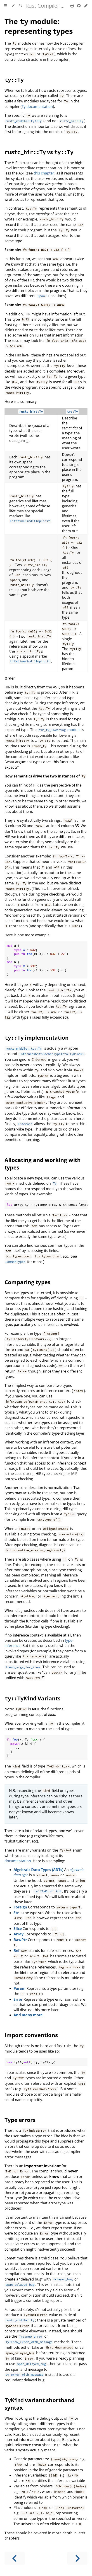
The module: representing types (39, 26)
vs (39, 152)
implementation (37, 1037)
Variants (33, 1698)
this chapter (44, 173)
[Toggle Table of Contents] (5, 5)
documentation (18, 1860)
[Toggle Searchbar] (20, 5)
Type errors (20, 2119)
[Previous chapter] (15, 2558)
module (59, 729)
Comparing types (27, 1282)
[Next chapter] (77, 2558)
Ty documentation (37, 106)
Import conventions (31, 2035)
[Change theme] (13, 5)
